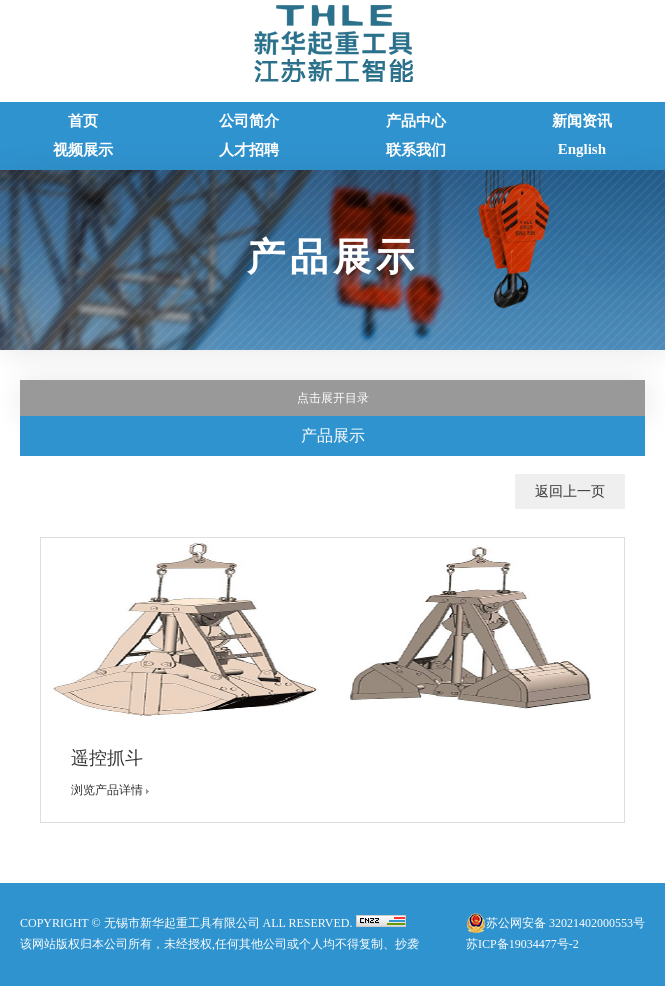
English (582, 149)
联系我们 (416, 150)
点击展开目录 (333, 398)
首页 (83, 121)
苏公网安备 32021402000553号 (565, 923)
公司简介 (249, 121)
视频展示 (83, 150)
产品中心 (416, 121)
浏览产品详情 (114, 790)
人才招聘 (249, 150)
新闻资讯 (582, 121)
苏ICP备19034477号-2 (522, 944)
